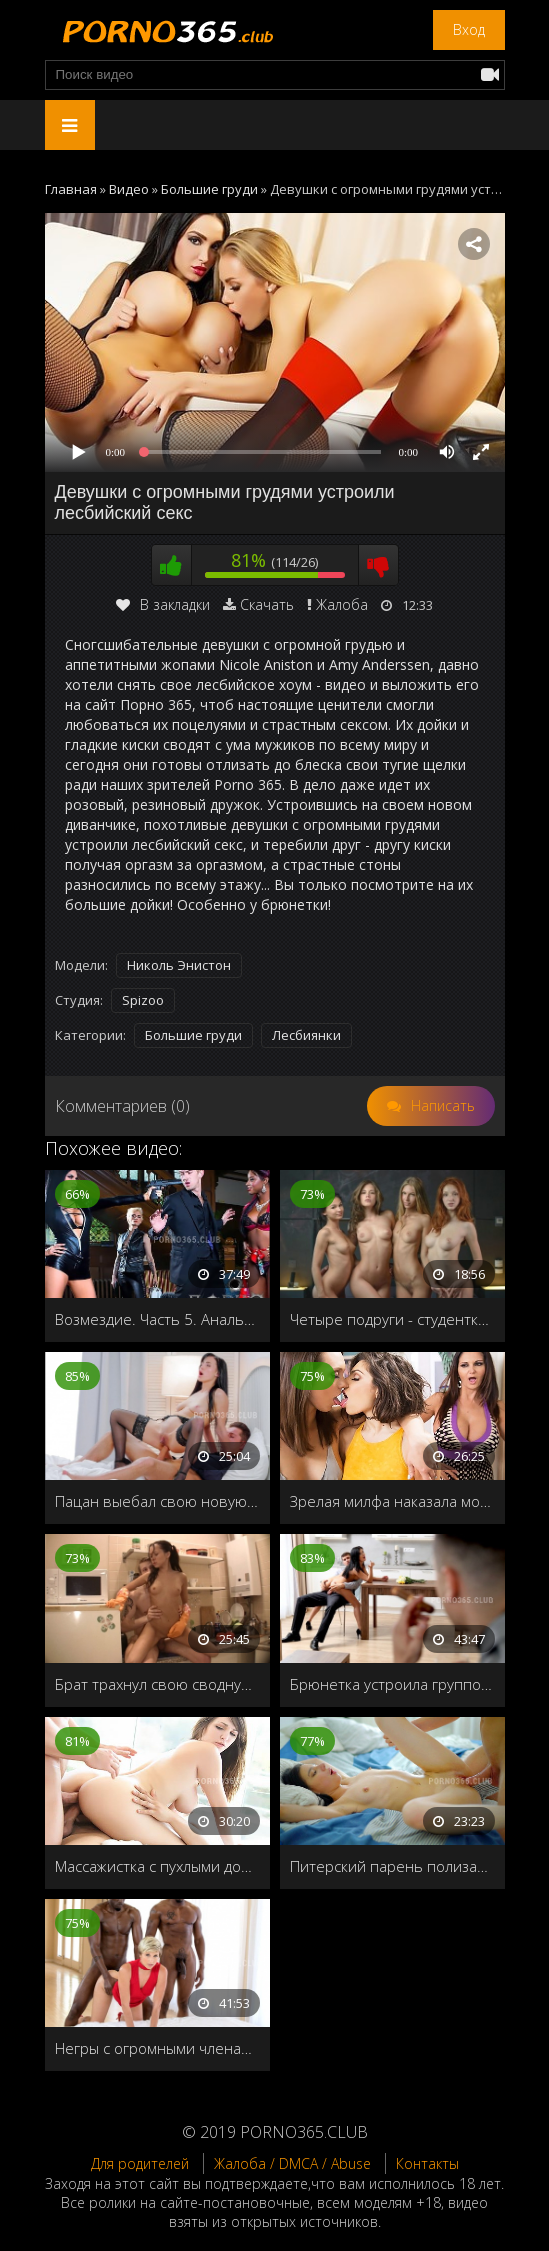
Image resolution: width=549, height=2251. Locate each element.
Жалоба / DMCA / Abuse (292, 2163)
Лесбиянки (306, 1035)
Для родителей (140, 2163)
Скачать (267, 604)
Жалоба (342, 604)
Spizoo (143, 1000)
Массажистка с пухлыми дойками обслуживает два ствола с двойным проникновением (157, 1866)
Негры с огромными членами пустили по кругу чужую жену (157, 2048)
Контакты (427, 2163)
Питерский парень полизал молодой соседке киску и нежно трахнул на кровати (392, 1866)
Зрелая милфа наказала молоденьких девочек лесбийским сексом (392, 1501)
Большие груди (193, 1035)
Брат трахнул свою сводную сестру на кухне (157, 1684)
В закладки (163, 604)
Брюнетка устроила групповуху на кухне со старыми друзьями (392, 1684)
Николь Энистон (179, 965)
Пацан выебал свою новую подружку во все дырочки (157, 1501)
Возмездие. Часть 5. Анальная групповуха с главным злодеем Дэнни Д (157, 1319)
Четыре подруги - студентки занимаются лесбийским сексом (392, 1319)
